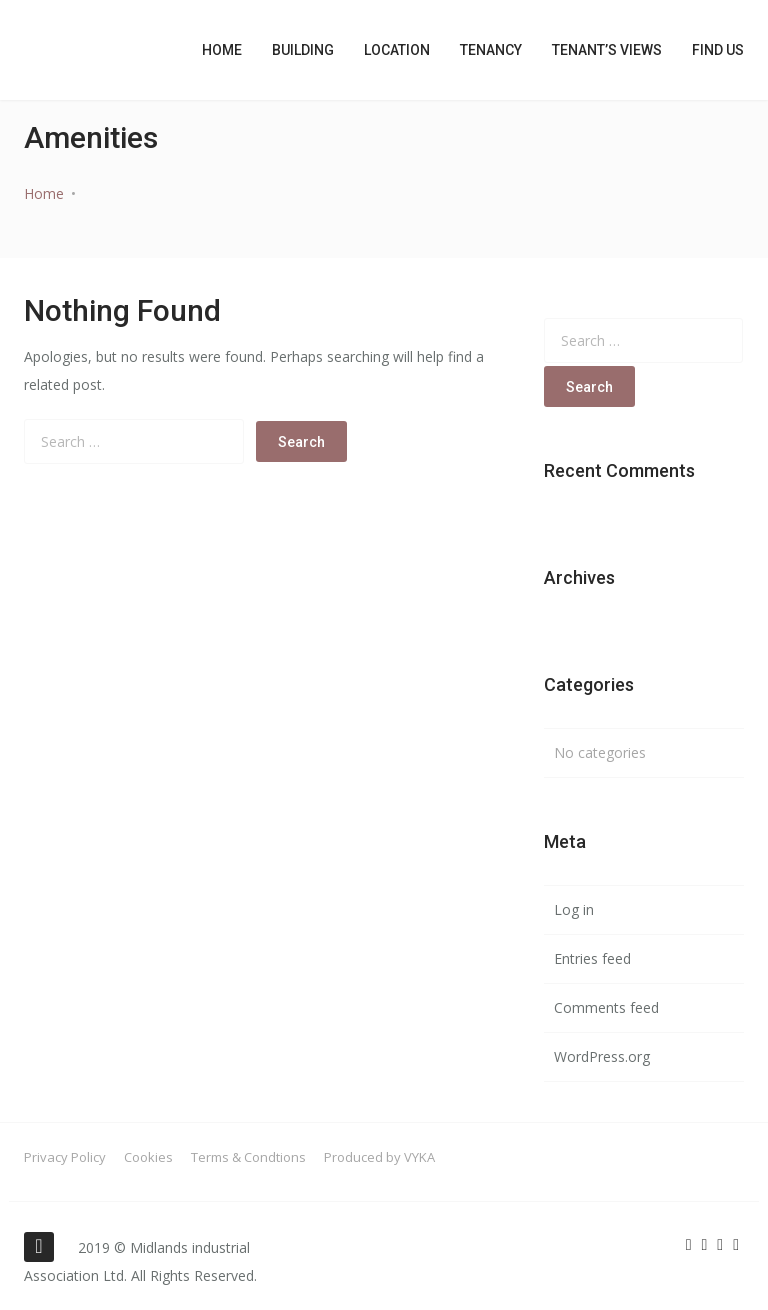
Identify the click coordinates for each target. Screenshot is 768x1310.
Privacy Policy (65, 1157)
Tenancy (491, 50)
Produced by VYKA (379, 1157)
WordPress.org (602, 1056)
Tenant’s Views (607, 50)
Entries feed (592, 958)
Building (303, 50)
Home (222, 50)
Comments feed (606, 1007)
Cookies (148, 1157)
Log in (574, 909)
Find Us (718, 50)
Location (397, 50)
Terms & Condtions (248, 1157)
